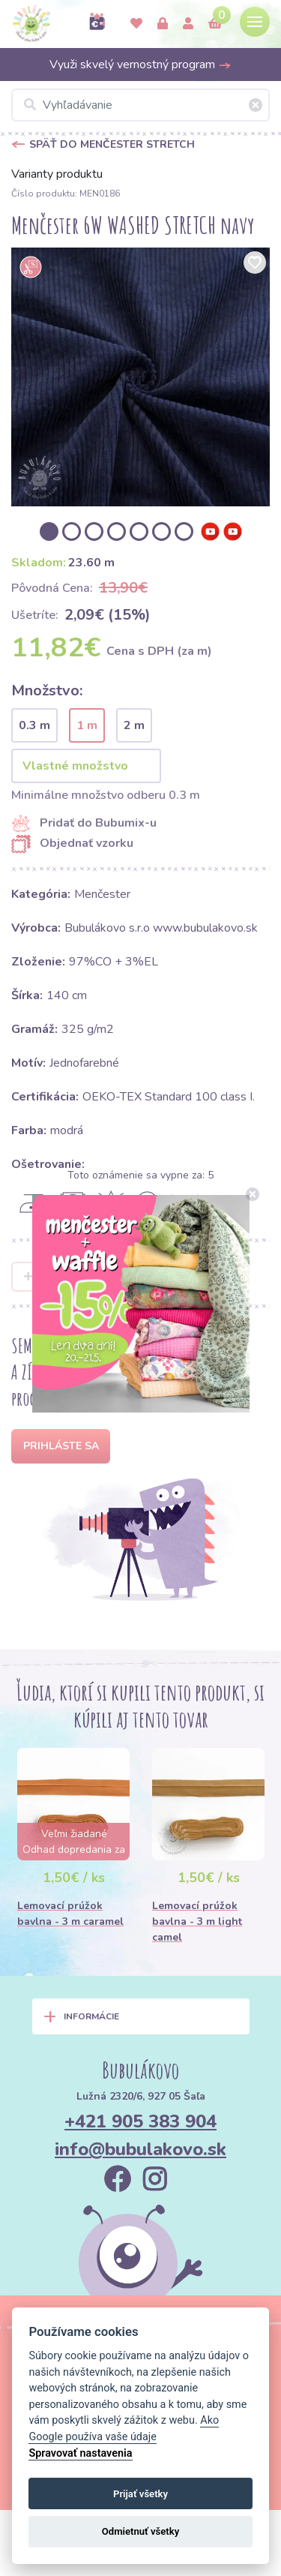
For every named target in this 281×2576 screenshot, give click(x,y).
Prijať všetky (140, 2493)
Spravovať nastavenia (80, 2453)
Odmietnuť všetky (140, 2531)
